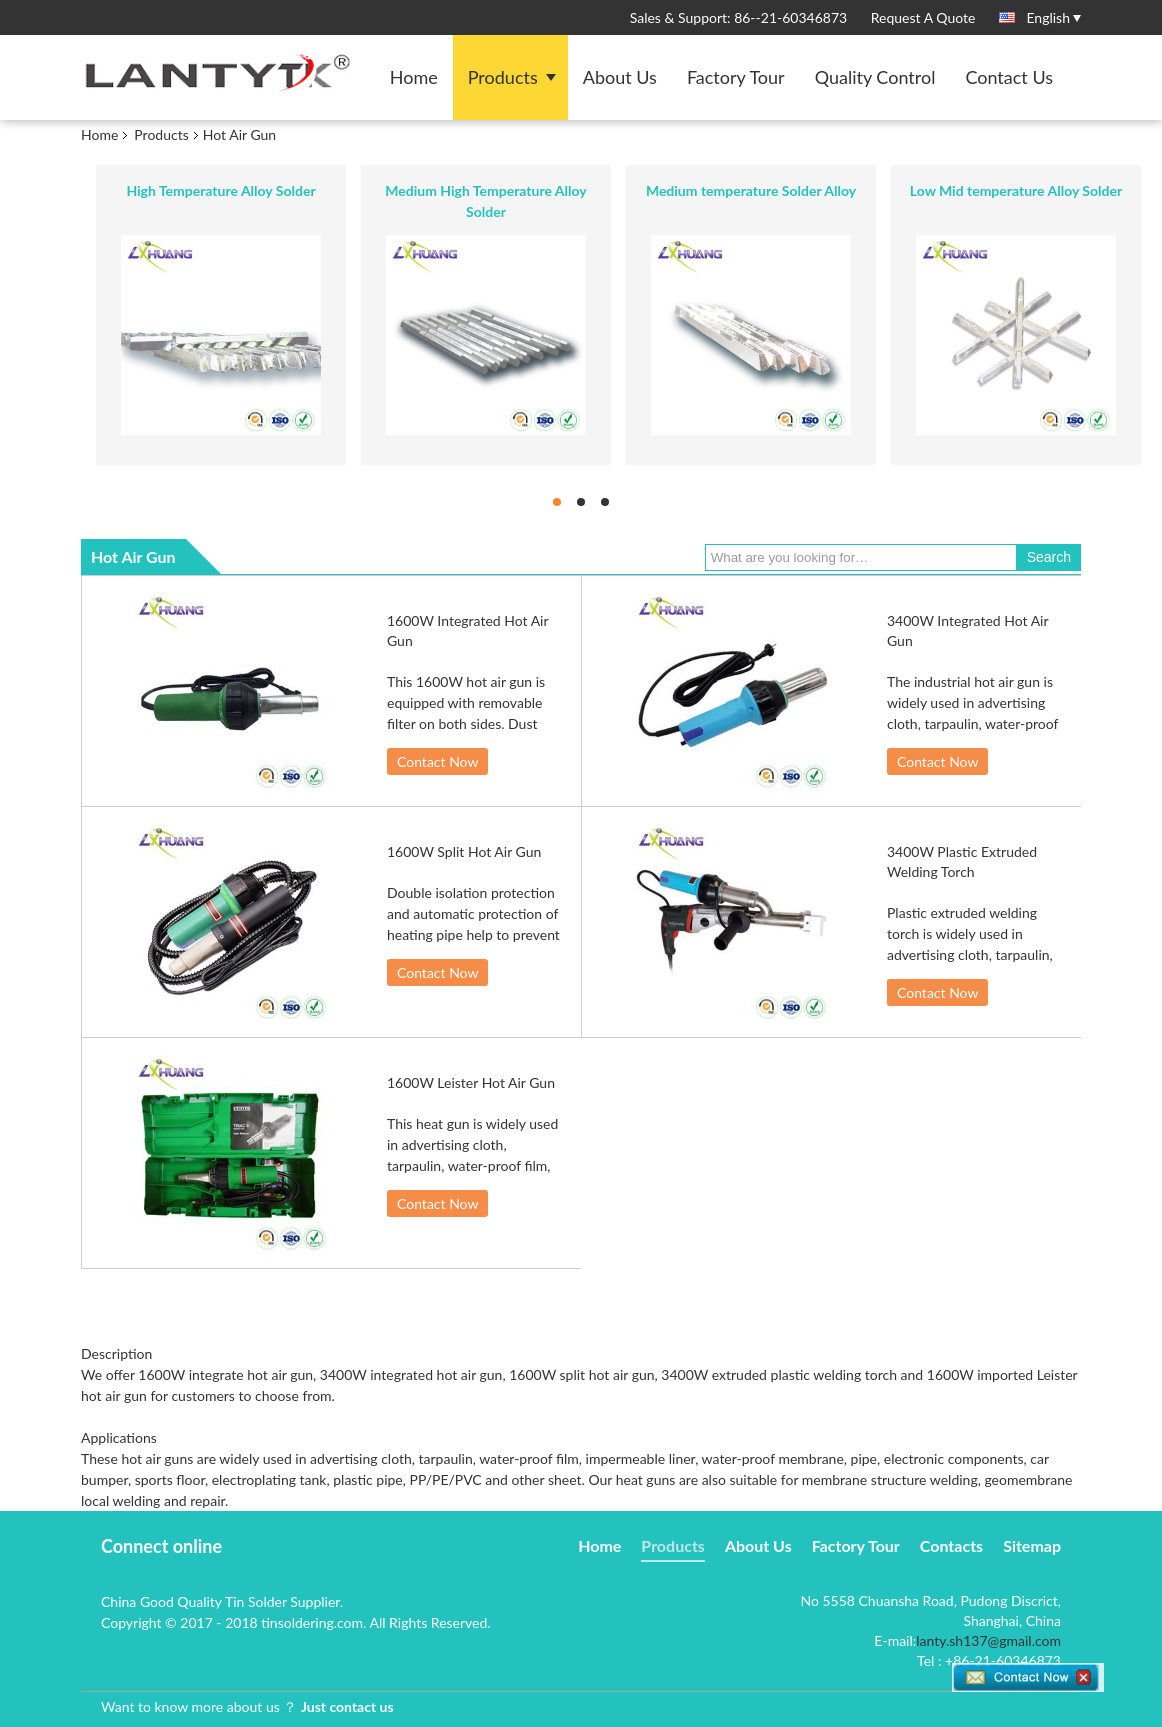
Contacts (951, 1545)
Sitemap (1032, 1545)
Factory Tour (736, 77)
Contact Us (1009, 77)
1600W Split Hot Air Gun (464, 851)
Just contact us (347, 1706)
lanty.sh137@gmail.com (988, 1640)
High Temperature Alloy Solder (220, 190)
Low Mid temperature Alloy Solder (1016, 190)
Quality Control (875, 77)
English (1053, 17)
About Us (620, 77)
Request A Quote (923, 17)
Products (503, 77)
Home (414, 77)
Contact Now (437, 761)
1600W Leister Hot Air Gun (471, 1082)
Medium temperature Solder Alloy (751, 190)
